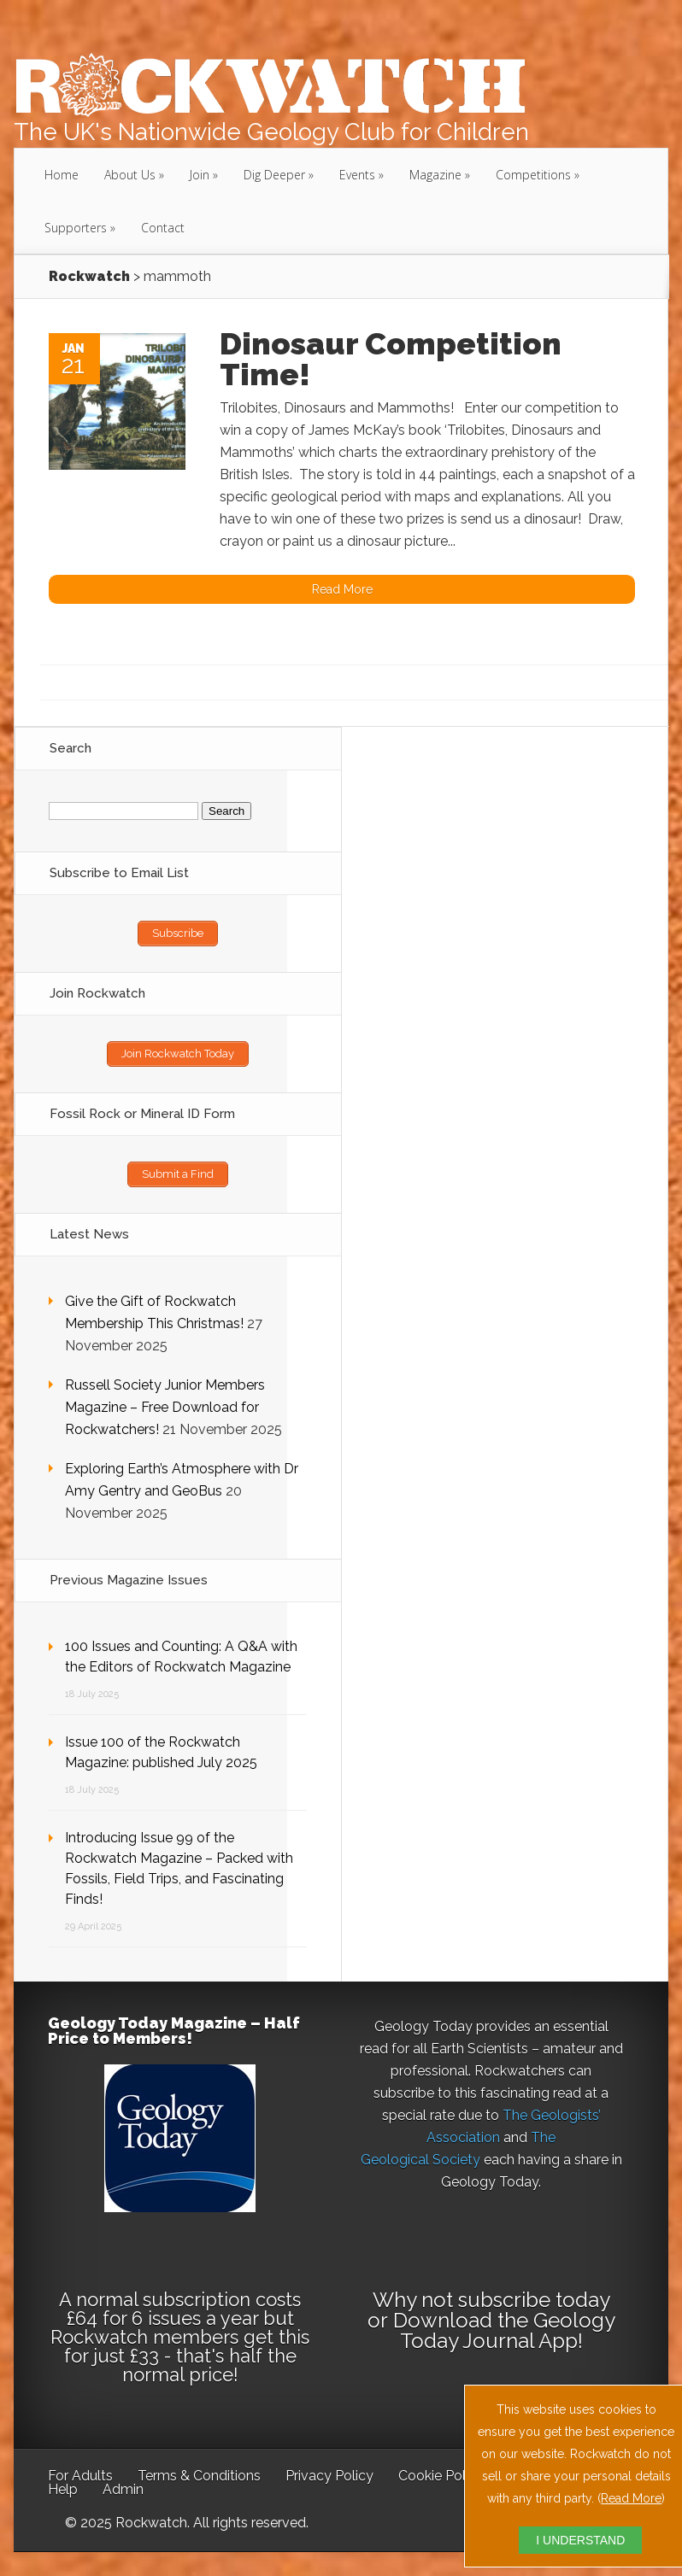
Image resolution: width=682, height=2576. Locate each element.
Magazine (435, 175)
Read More (631, 2498)
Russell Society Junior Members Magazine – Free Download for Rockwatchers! (165, 1407)
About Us (130, 175)
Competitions (533, 175)
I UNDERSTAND (580, 2540)
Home (61, 175)
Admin (123, 2489)
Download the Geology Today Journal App (504, 2330)
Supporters (75, 228)
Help (63, 2489)
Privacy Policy (329, 2476)
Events (357, 175)
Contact (163, 228)
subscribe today (533, 2299)
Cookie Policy (441, 2476)
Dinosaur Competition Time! (390, 358)
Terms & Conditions (199, 2476)
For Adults (80, 2476)
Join (199, 175)
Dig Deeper (274, 175)
